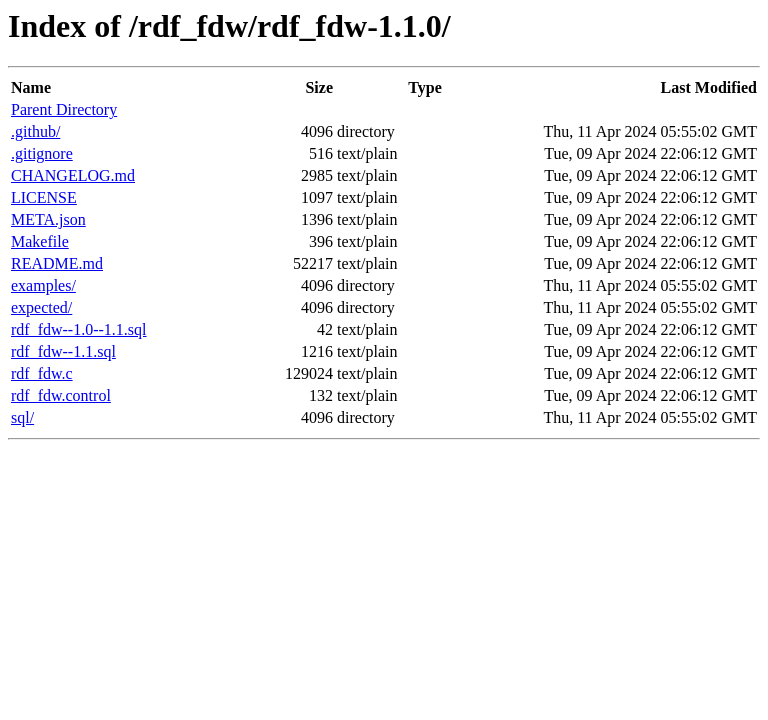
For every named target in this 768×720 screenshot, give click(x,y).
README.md (57, 263)
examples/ (43, 285)
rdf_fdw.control (61, 395)
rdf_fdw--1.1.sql (63, 351)
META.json (48, 219)
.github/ (35, 131)
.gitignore (42, 153)
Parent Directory (64, 109)
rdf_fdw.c (42, 373)
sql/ (22, 417)
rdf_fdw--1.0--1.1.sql (79, 329)
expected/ (41, 307)
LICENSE (44, 197)
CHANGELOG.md (73, 175)
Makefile (40, 241)
